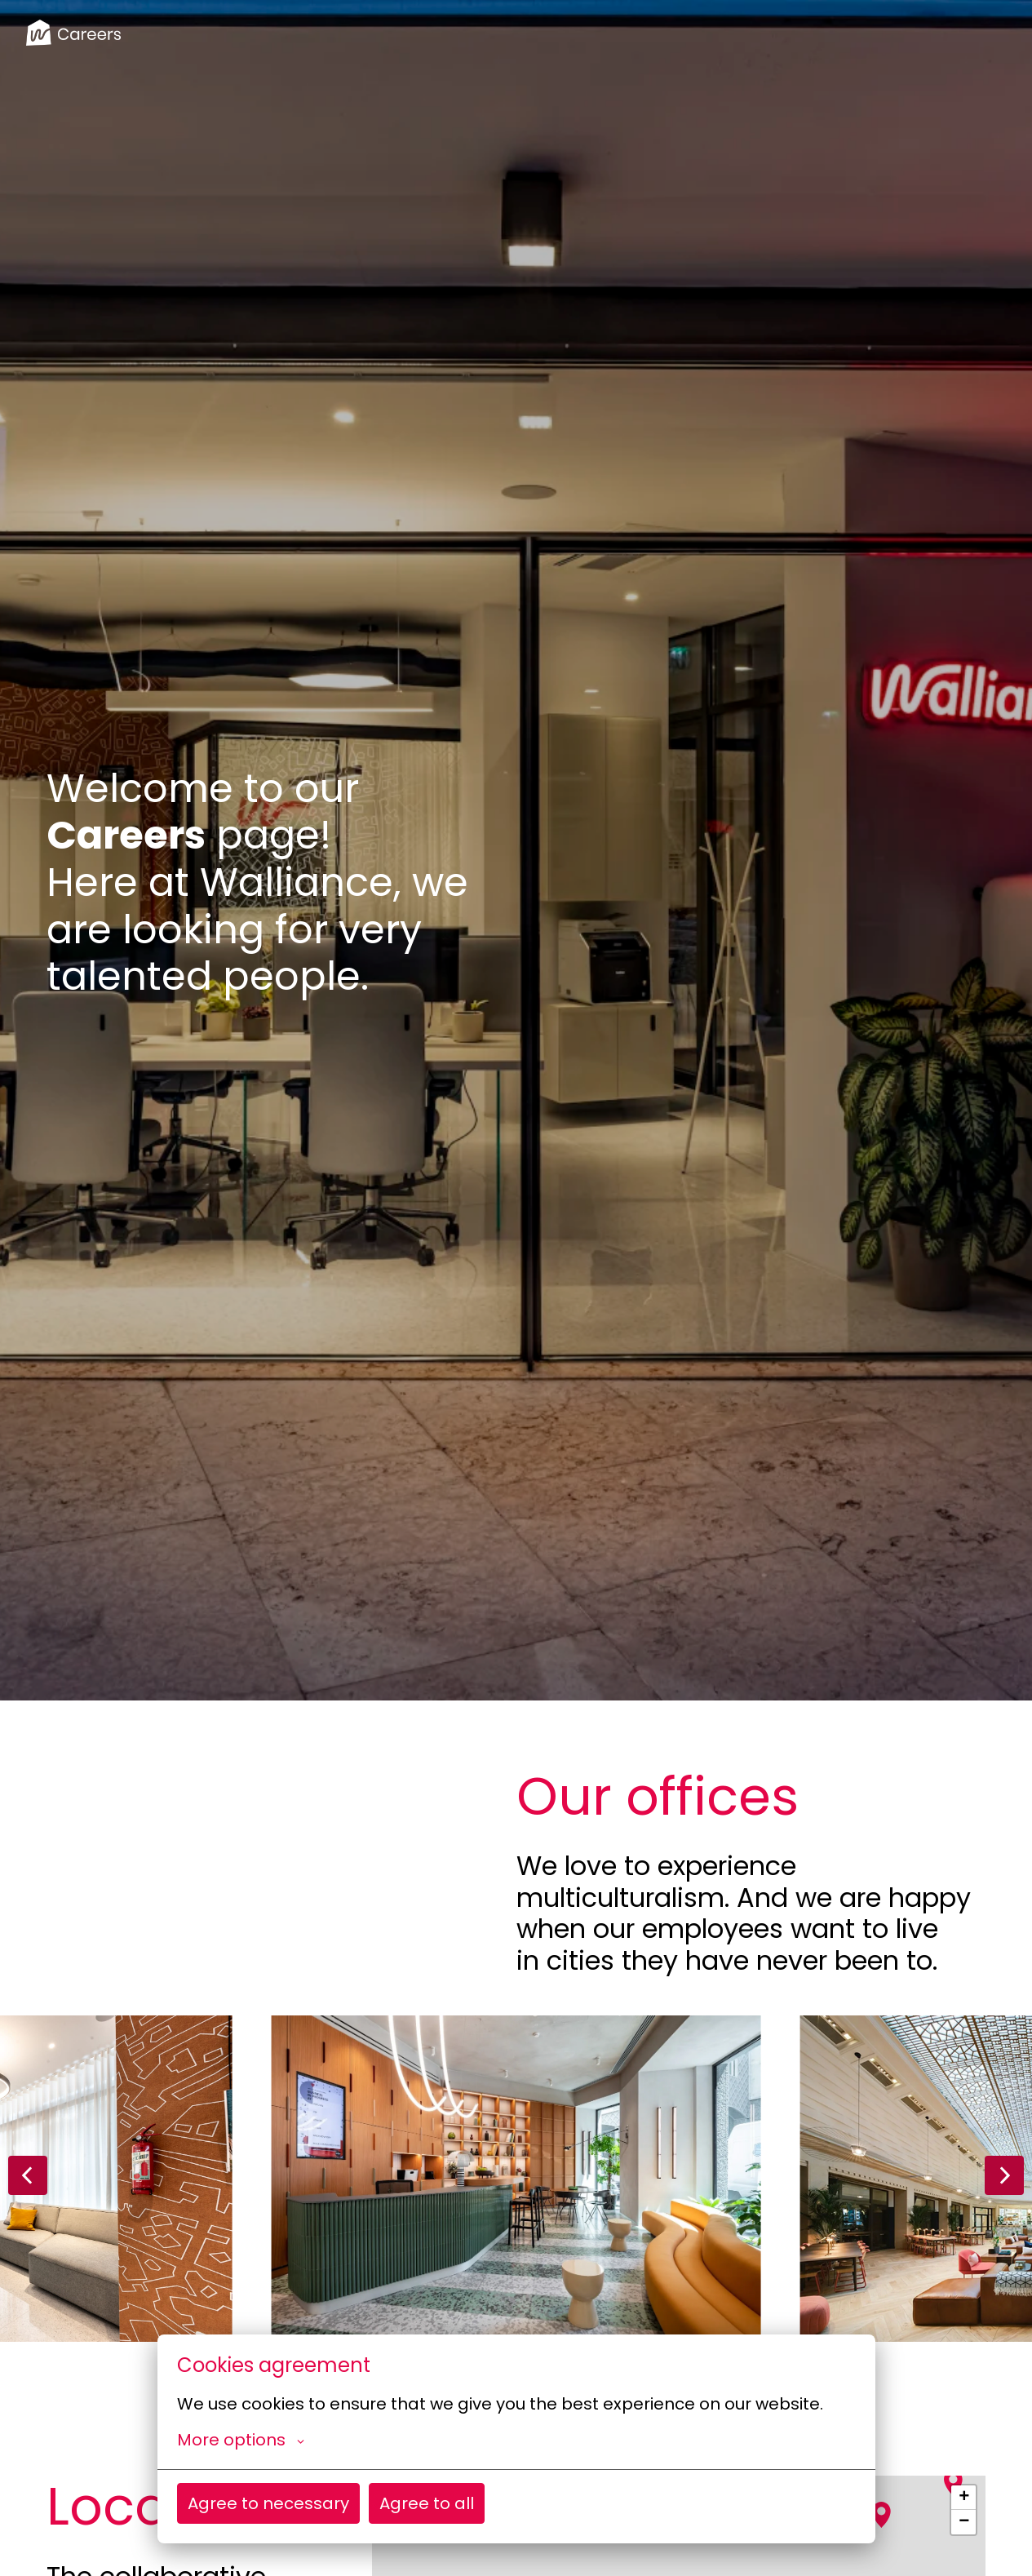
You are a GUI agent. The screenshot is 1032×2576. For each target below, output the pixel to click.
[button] (954, 2483)
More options (240, 2440)
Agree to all (426, 2503)
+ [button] (964, 2497)
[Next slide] (1004, 2175)
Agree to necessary (268, 2503)
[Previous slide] (27, 2175)
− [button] (964, 2522)
